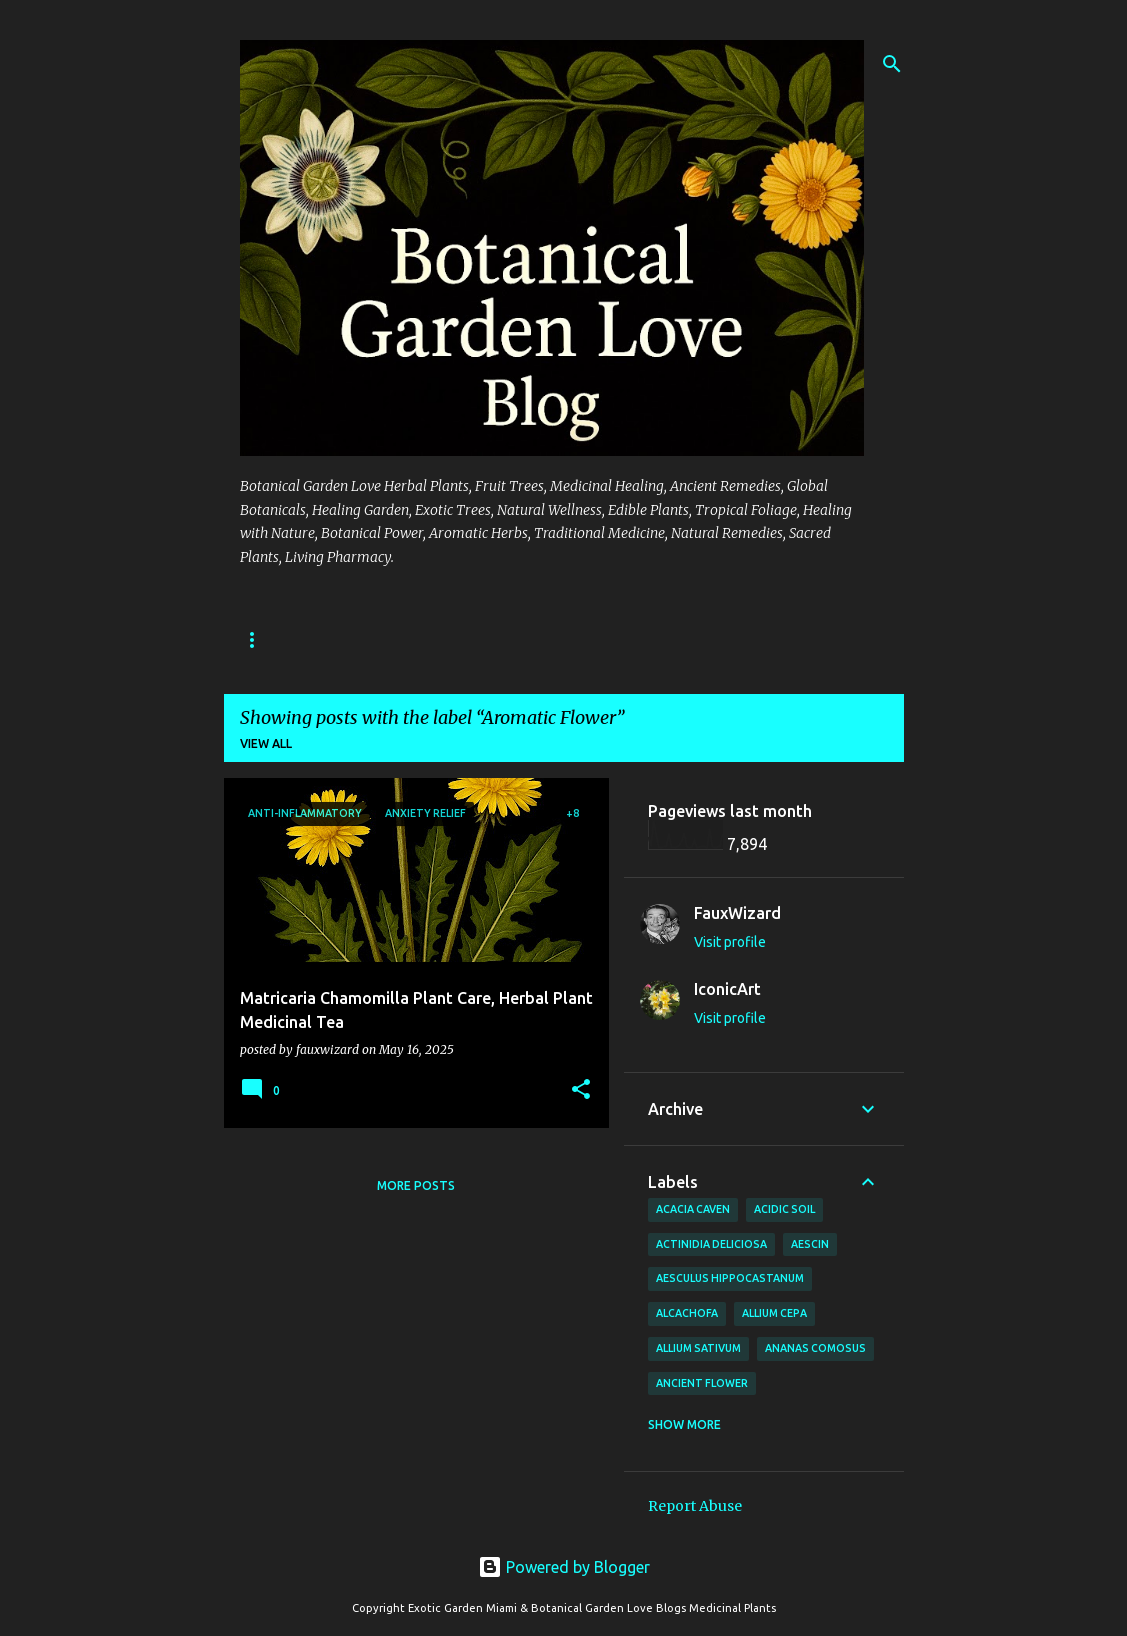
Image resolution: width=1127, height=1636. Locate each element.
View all (266, 743)
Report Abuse (695, 1506)
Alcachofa (687, 1313)
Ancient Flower (702, 1383)
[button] (581, 1090)
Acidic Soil (784, 1209)
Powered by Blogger (564, 1567)
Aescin (810, 1244)
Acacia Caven (693, 1209)
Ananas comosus (815, 1348)
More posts (416, 1185)
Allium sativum (698, 1348)
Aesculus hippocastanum (730, 1278)
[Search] (892, 64)
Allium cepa (774, 1313)
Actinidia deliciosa (711, 1244)
